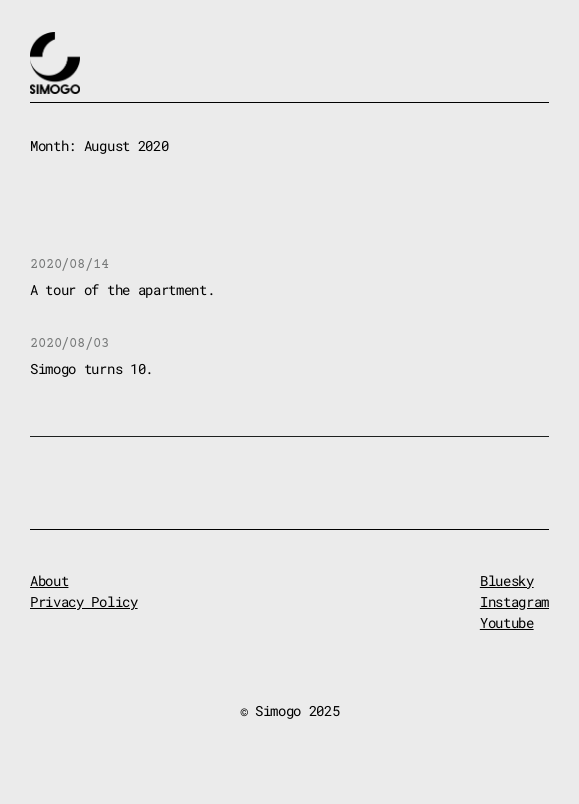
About (49, 580)
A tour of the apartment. (122, 289)
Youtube (507, 622)
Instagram (514, 601)
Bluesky (507, 580)
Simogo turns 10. (91, 368)
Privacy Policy (84, 601)
